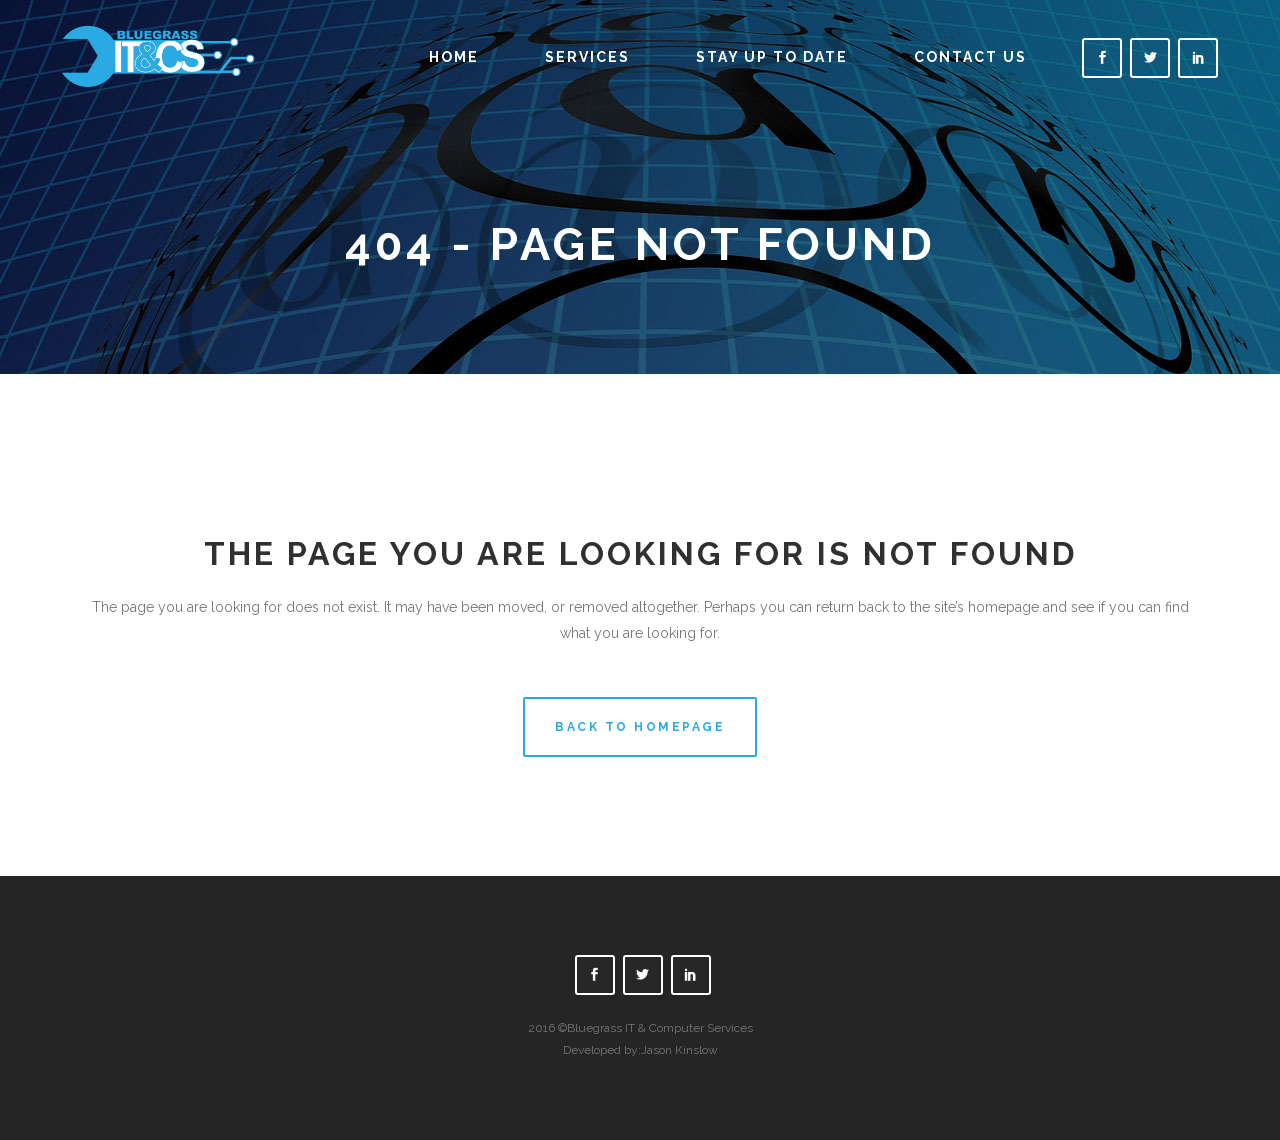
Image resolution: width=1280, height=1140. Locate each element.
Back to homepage (640, 727)
